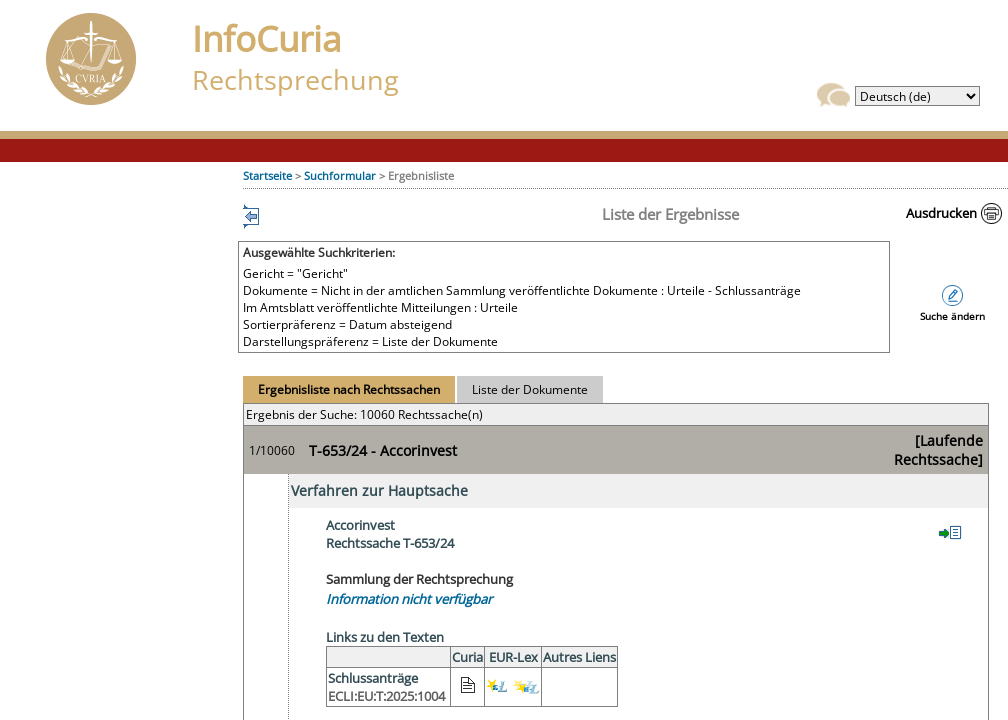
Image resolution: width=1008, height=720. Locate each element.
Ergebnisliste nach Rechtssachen (349, 389)
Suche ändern (952, 316)
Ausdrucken (941, 213)
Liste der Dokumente (530, 389)
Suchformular (340, 175)
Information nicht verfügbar (409, 599)
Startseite (267, 175)
